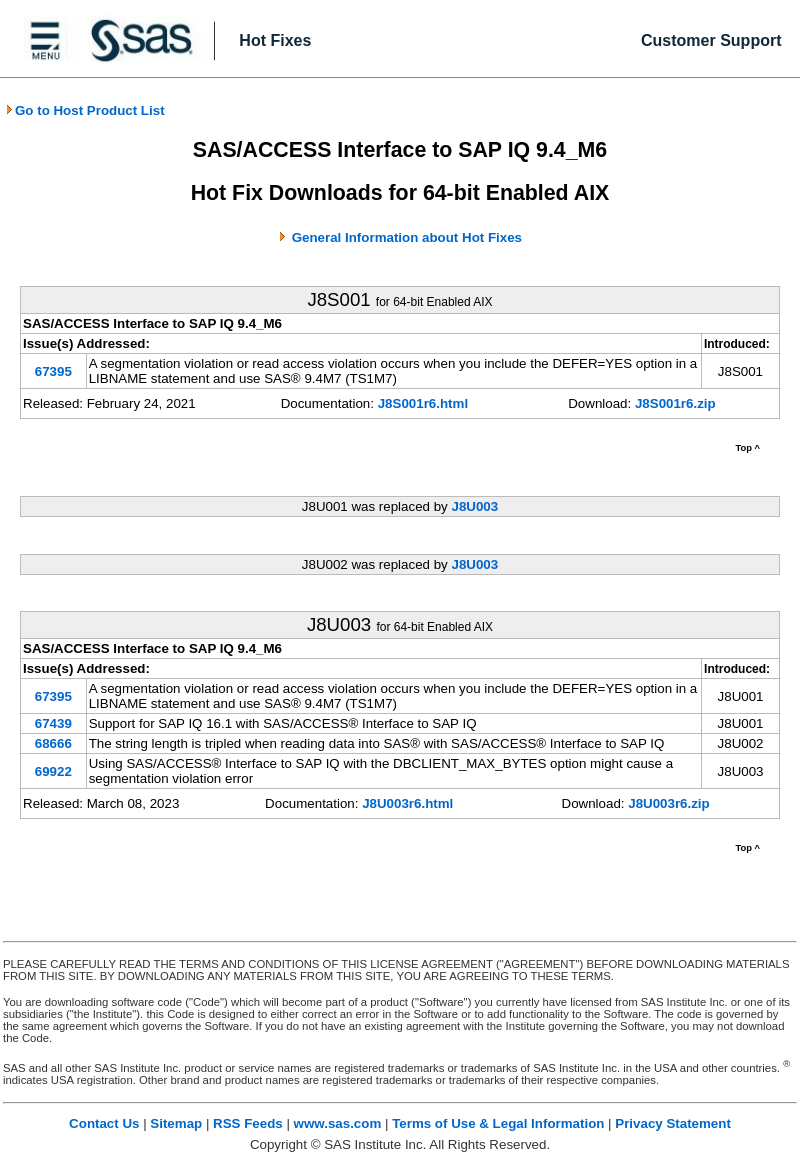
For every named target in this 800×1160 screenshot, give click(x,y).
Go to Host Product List (85, 110)
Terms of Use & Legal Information (498, 1123)
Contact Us (104, 1123)
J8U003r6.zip (669, 803)
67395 (53, 371)
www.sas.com (338, 1123)
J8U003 (474, 506)
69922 (53, 771)
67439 (53, 723)
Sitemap (176, 1123)
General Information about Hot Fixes (407, 237)
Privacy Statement (673, 1123)
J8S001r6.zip (675, 403)
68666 (53, 743)
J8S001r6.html (423, 403)
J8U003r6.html (407, 803)
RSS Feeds (248, 1123)
